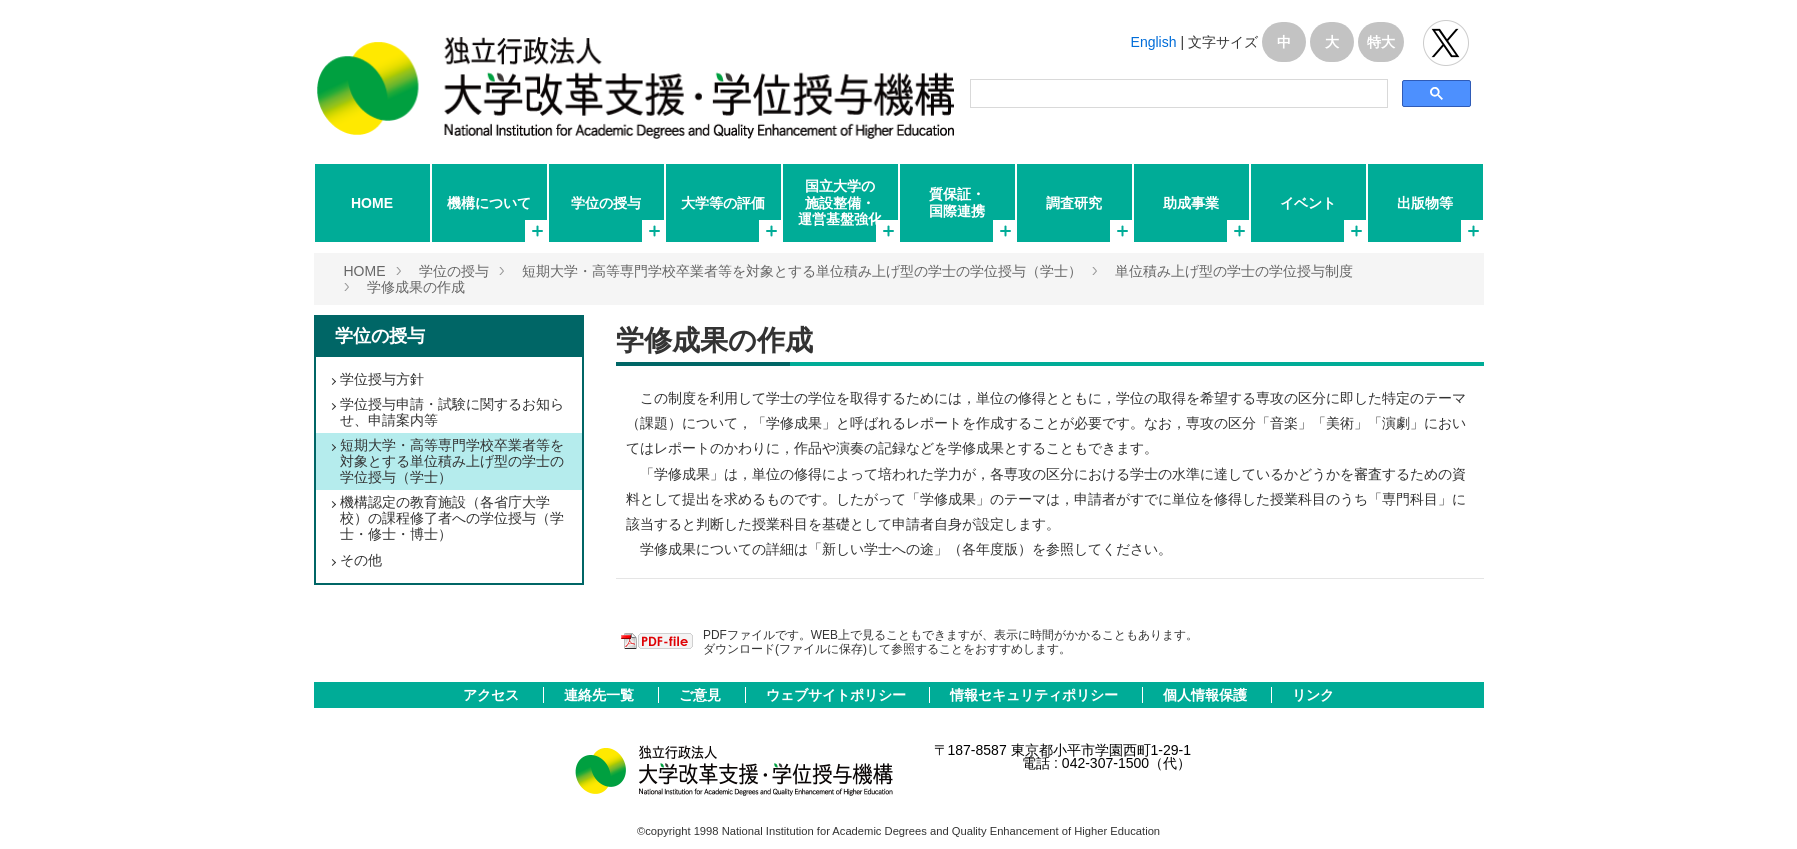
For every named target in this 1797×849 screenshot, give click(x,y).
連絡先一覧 (601, 695)
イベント (1308, 203)
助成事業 (1191, 203)
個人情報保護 (1207, 695)
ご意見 (702, 695)
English (1154, 42)
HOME (372, 203)
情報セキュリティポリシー (1036, 695)
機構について (489, 203)
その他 (361, 560)
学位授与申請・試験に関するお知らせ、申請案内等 (452, 412)
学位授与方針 (382, 379)
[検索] (1177, 94)
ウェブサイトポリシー (838, 695)
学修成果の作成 (416, 287)
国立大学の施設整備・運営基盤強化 (840, 202)
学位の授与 (606, 203)
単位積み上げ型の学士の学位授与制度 (1234, 271)
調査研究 (1074, 203)
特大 (1381, 42)
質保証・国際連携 (957, 202)
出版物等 (1425, 203)
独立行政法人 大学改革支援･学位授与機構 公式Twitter (1446, 43)
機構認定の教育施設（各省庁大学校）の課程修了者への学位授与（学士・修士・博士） (452, 518)
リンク (1313, 695)
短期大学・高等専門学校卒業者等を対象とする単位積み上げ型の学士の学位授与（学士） (802, 271)
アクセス (493, 695)
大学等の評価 (723, 203)
